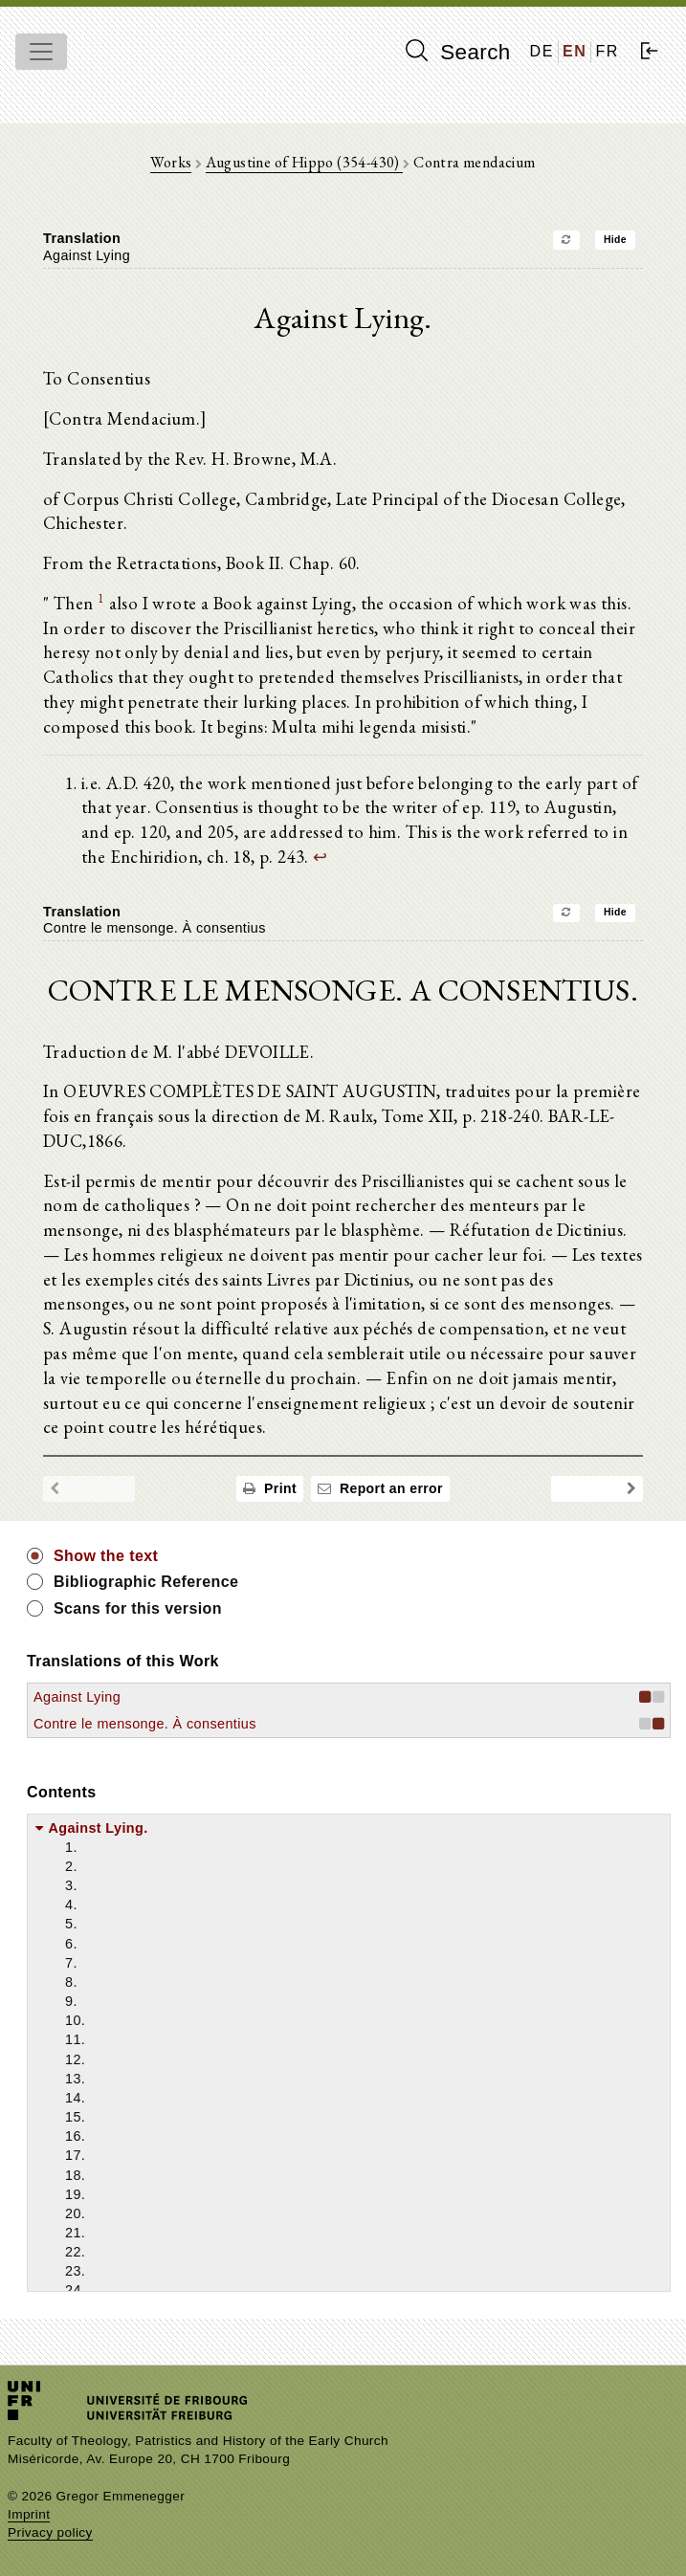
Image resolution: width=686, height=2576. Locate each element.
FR (607, 51)
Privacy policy (50, 2532)
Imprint (29, 2514)
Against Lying (77, 1697)
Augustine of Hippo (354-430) (305, 162)
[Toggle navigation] (41, 51)
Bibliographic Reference (146, 1582)
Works (170, 162)
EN (574, 51)
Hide (615, 239)
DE (542, 51)
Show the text (106, 1556)
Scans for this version (138, 1608)
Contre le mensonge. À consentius (144, 1723)
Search (458, 51)
